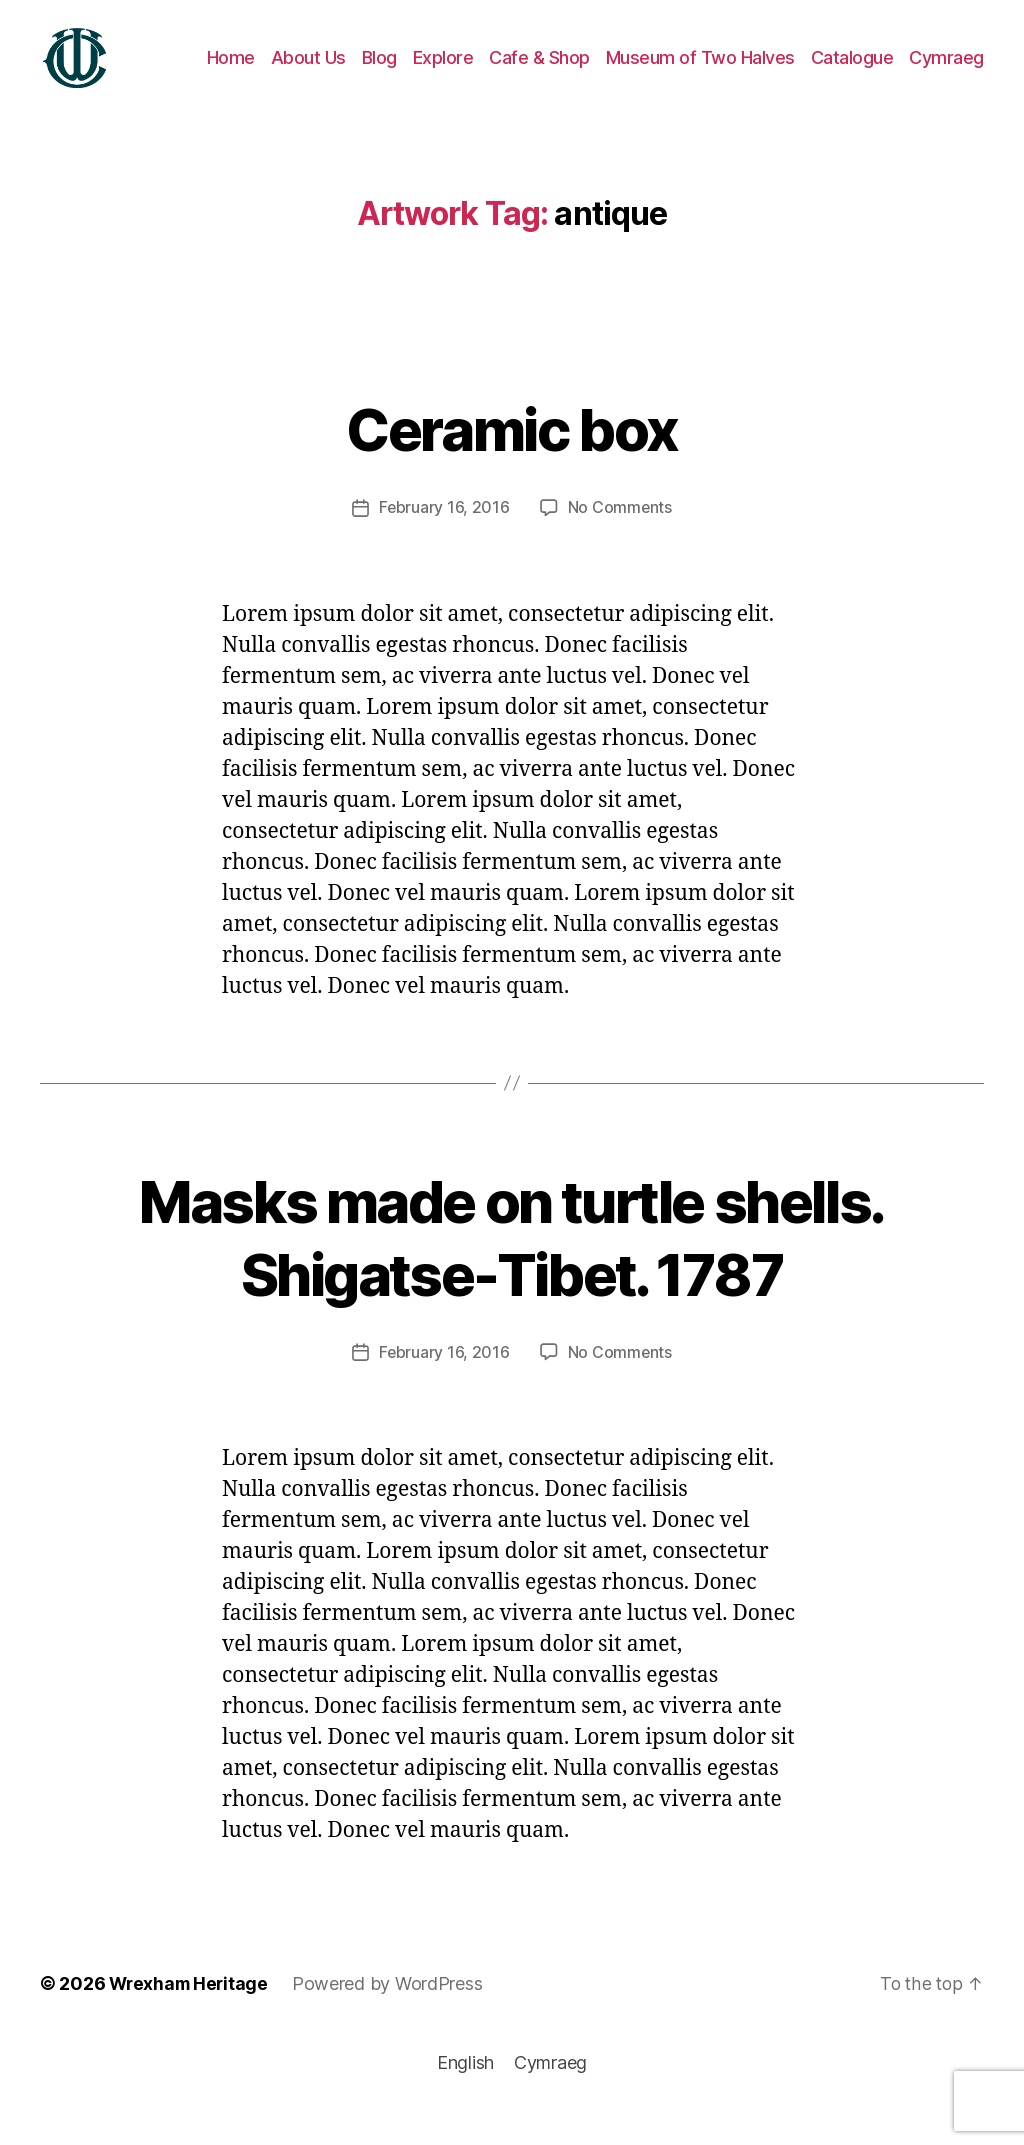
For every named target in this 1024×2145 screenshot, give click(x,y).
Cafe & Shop (539, 72)
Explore (443, 72)
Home (231, 72)
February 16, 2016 (443, 537)
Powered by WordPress (392, 2012)
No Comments (620, 537)
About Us (308, 72)
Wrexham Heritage (191, 2012)
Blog (379, 72)
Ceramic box (512, 457)
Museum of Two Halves (700, 72)
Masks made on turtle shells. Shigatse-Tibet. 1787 (512, 1265)
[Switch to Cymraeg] (946, 73)
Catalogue (852, 72)
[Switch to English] (465, 2092)
